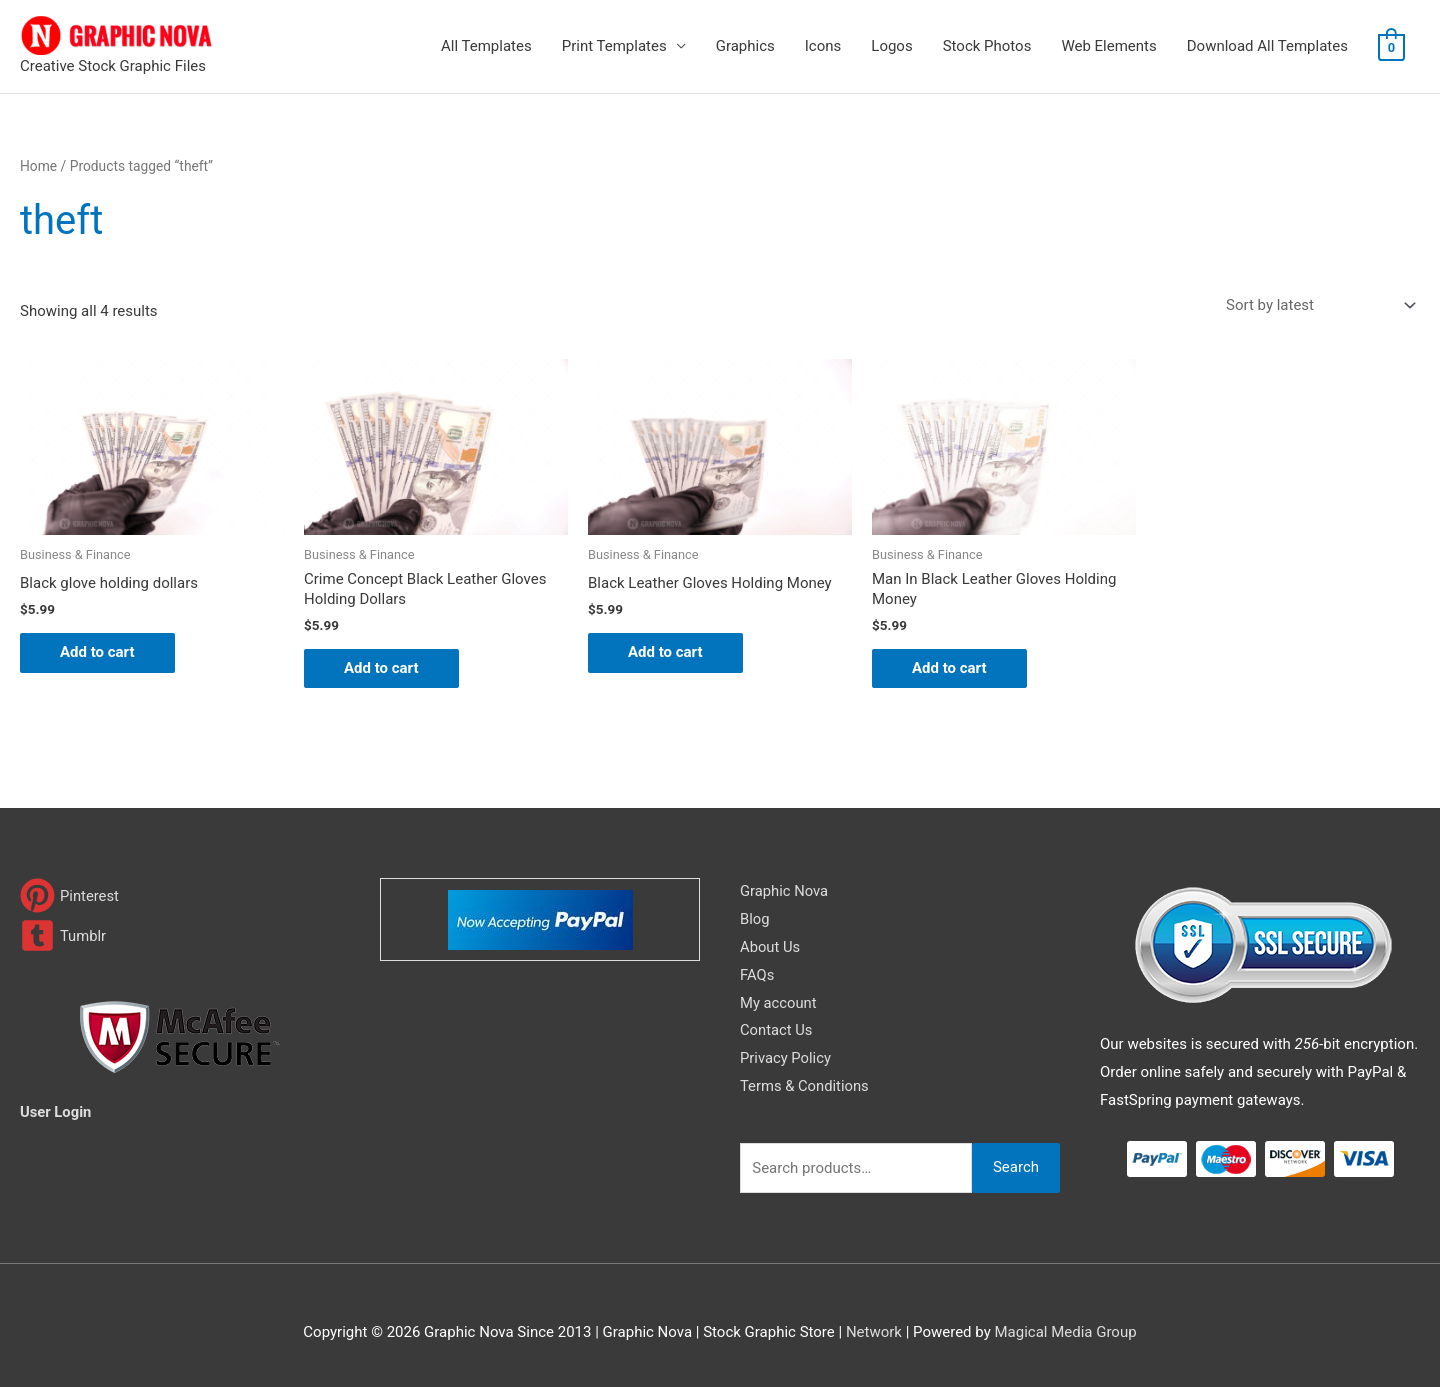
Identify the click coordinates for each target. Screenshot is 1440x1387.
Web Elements (1108, 46)
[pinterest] (70, 895)
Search (1016, 1167)
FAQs (757, 975)
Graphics (745, 46)
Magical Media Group (1065, 1332)
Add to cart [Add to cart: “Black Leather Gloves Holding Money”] (665, 652)
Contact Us (777, 1030)
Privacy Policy (786, 1058)
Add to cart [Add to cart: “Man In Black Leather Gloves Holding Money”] (949, 668)
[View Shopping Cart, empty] (1391, 47)
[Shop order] (1317, 305)
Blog (755, 919)
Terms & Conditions (805, 1086)
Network (874, 1332)
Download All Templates (1267, 46)
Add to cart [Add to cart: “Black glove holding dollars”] (97, 652)
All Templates (486, 46)
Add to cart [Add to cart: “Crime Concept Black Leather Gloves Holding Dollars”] (381, 668)
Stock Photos (987, 46)
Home (38, 166)
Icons (823, 46)
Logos (891, 46)
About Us (770, 947)
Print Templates (614, 46)
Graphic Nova (785, 891)
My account (779, 1003)
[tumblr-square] (63, 935)
